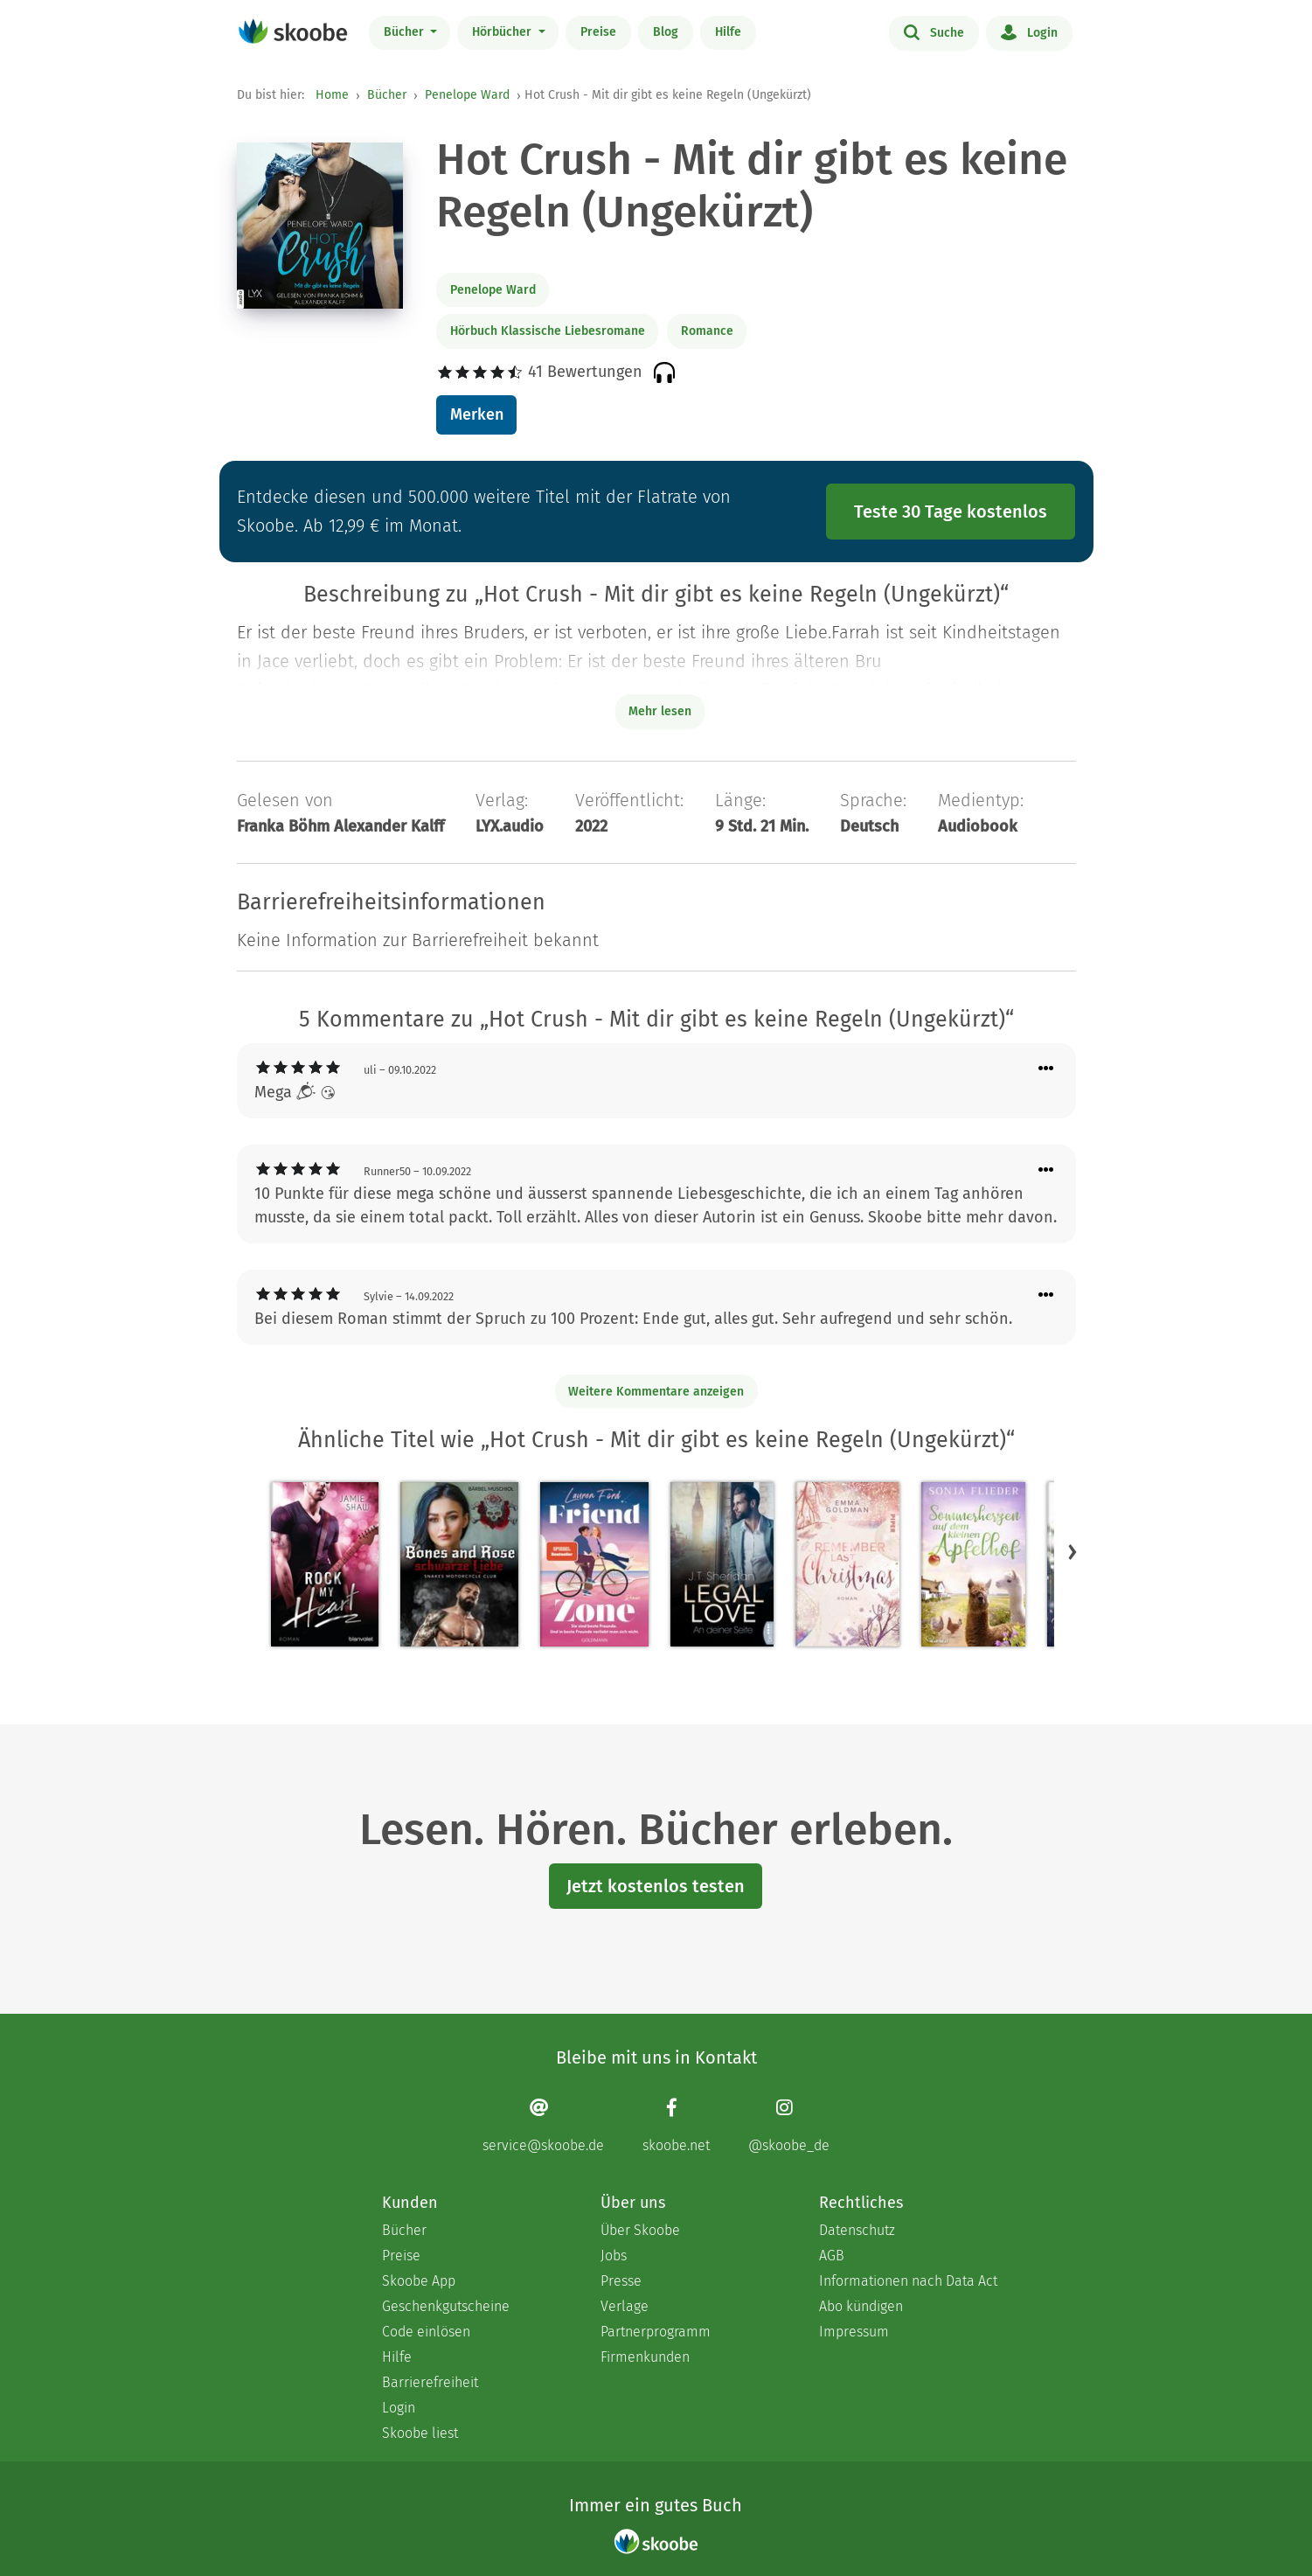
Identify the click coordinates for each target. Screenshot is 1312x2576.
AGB (831, 2255)
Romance (707, 331)
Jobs (613, 2255)
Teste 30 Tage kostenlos (950, 511)
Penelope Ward (467, 94)
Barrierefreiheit (430, 2382)
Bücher (405, 31)
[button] (1072, 1551)
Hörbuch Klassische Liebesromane (547, 331)
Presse (621, 2281)
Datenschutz (857, 2230)
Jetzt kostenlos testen (655, 1886)
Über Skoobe (640, 2230)
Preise (598, 31)
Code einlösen (426, 2331)
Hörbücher (503, 31)
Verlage (624, 2306)
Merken (476, 414)
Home (332, 94)
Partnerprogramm (655, 2331)
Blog (665, 31)
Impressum (854, 2331)
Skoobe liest (420, 2433)
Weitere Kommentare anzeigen (656, 1391)
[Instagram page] (789, 2125)
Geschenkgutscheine (446, 2306)
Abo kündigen (861, 2306)
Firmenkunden (645, 2357)
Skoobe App (418, 2281)
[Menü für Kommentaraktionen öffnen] (1046, 1069)
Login (1029, 31)
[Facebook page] (676, 2125)
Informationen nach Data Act (908, 2281)
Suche (934, 31)
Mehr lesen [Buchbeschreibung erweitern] (659, 711)
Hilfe (728, 31)
